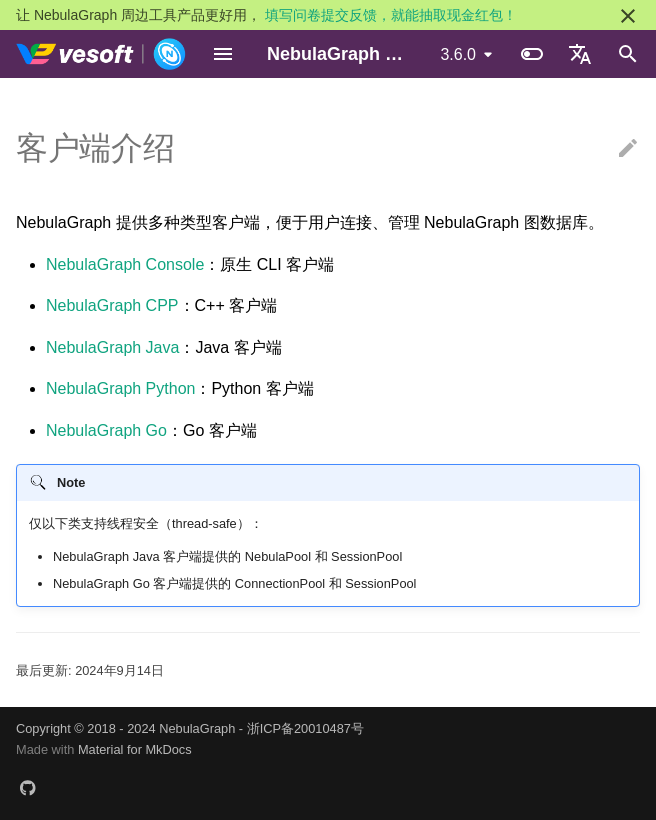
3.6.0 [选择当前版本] (458, 54)
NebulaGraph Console (125, 264)
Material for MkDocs (135, 749)
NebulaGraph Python (120, 388)
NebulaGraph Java (112, 347)
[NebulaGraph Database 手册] (101, 54)
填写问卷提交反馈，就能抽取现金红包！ (391, 15)
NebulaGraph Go (106, 430)
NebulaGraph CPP (112, 305)
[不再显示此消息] (628, 16)
